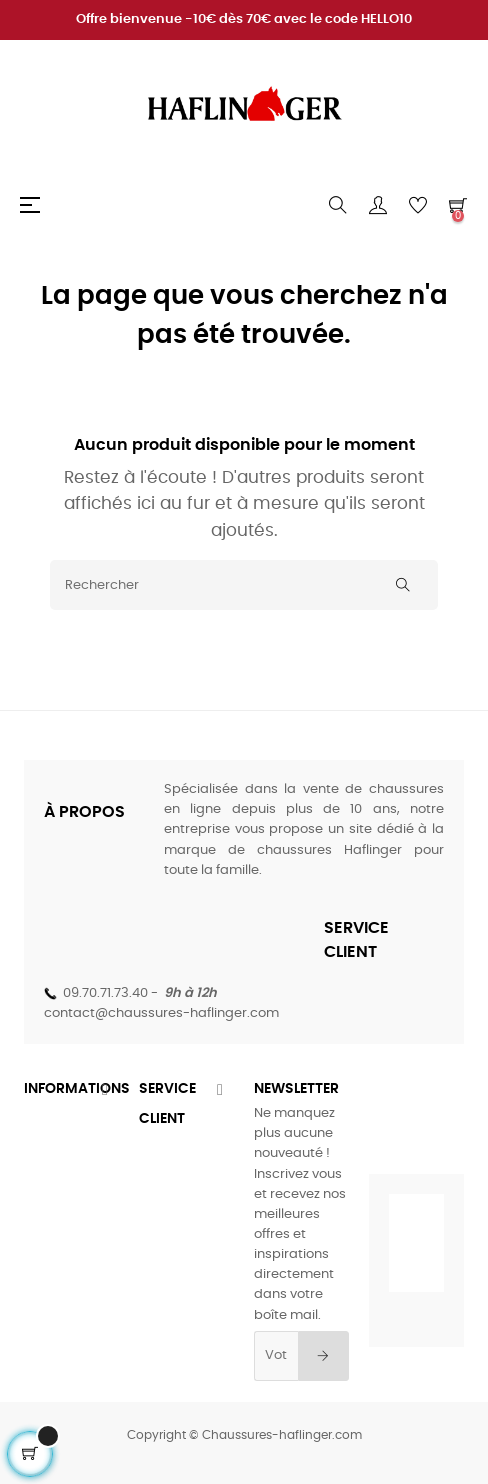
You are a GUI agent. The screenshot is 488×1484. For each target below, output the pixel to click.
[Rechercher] (244, 585)
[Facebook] (351, 1115)
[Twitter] (395, 1115)
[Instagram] (439, 1115)
